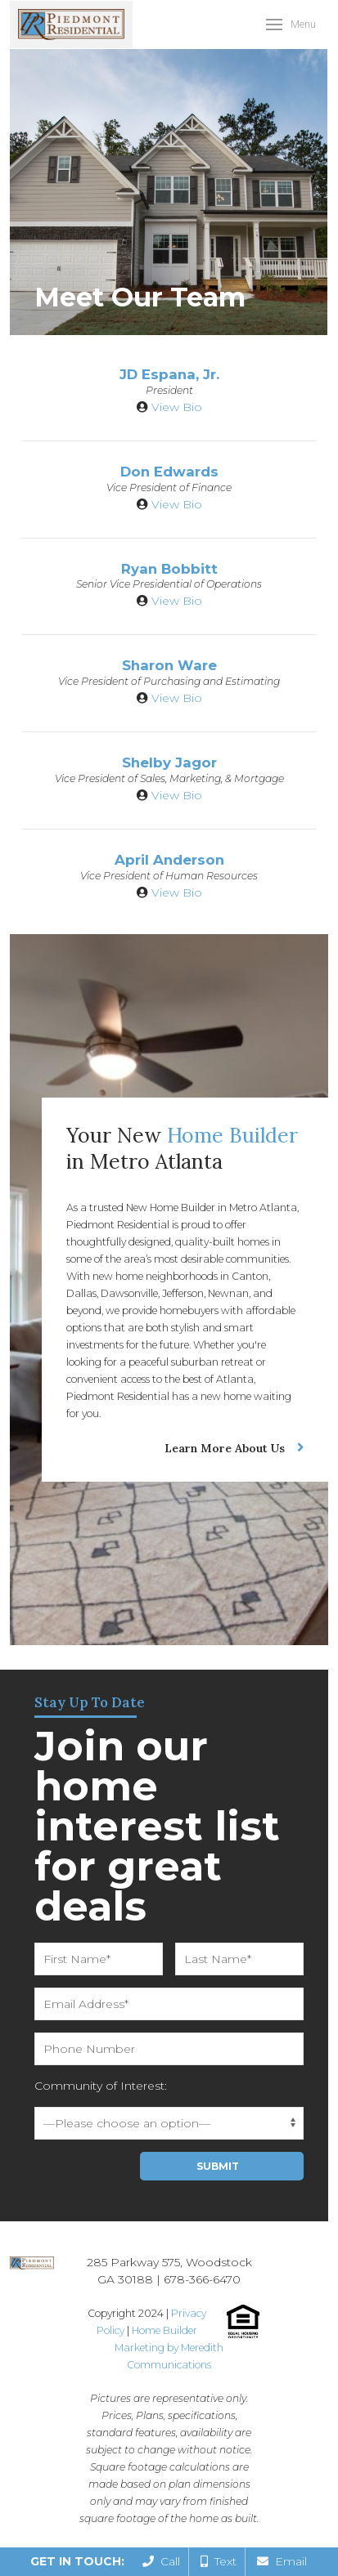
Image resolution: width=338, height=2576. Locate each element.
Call (161, 2561)
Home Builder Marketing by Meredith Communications (169, 2347)
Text (219, 2561)
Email (282, 2561)
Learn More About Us (224, 1448)
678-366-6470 (202, 2279)
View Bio (176, 407)
